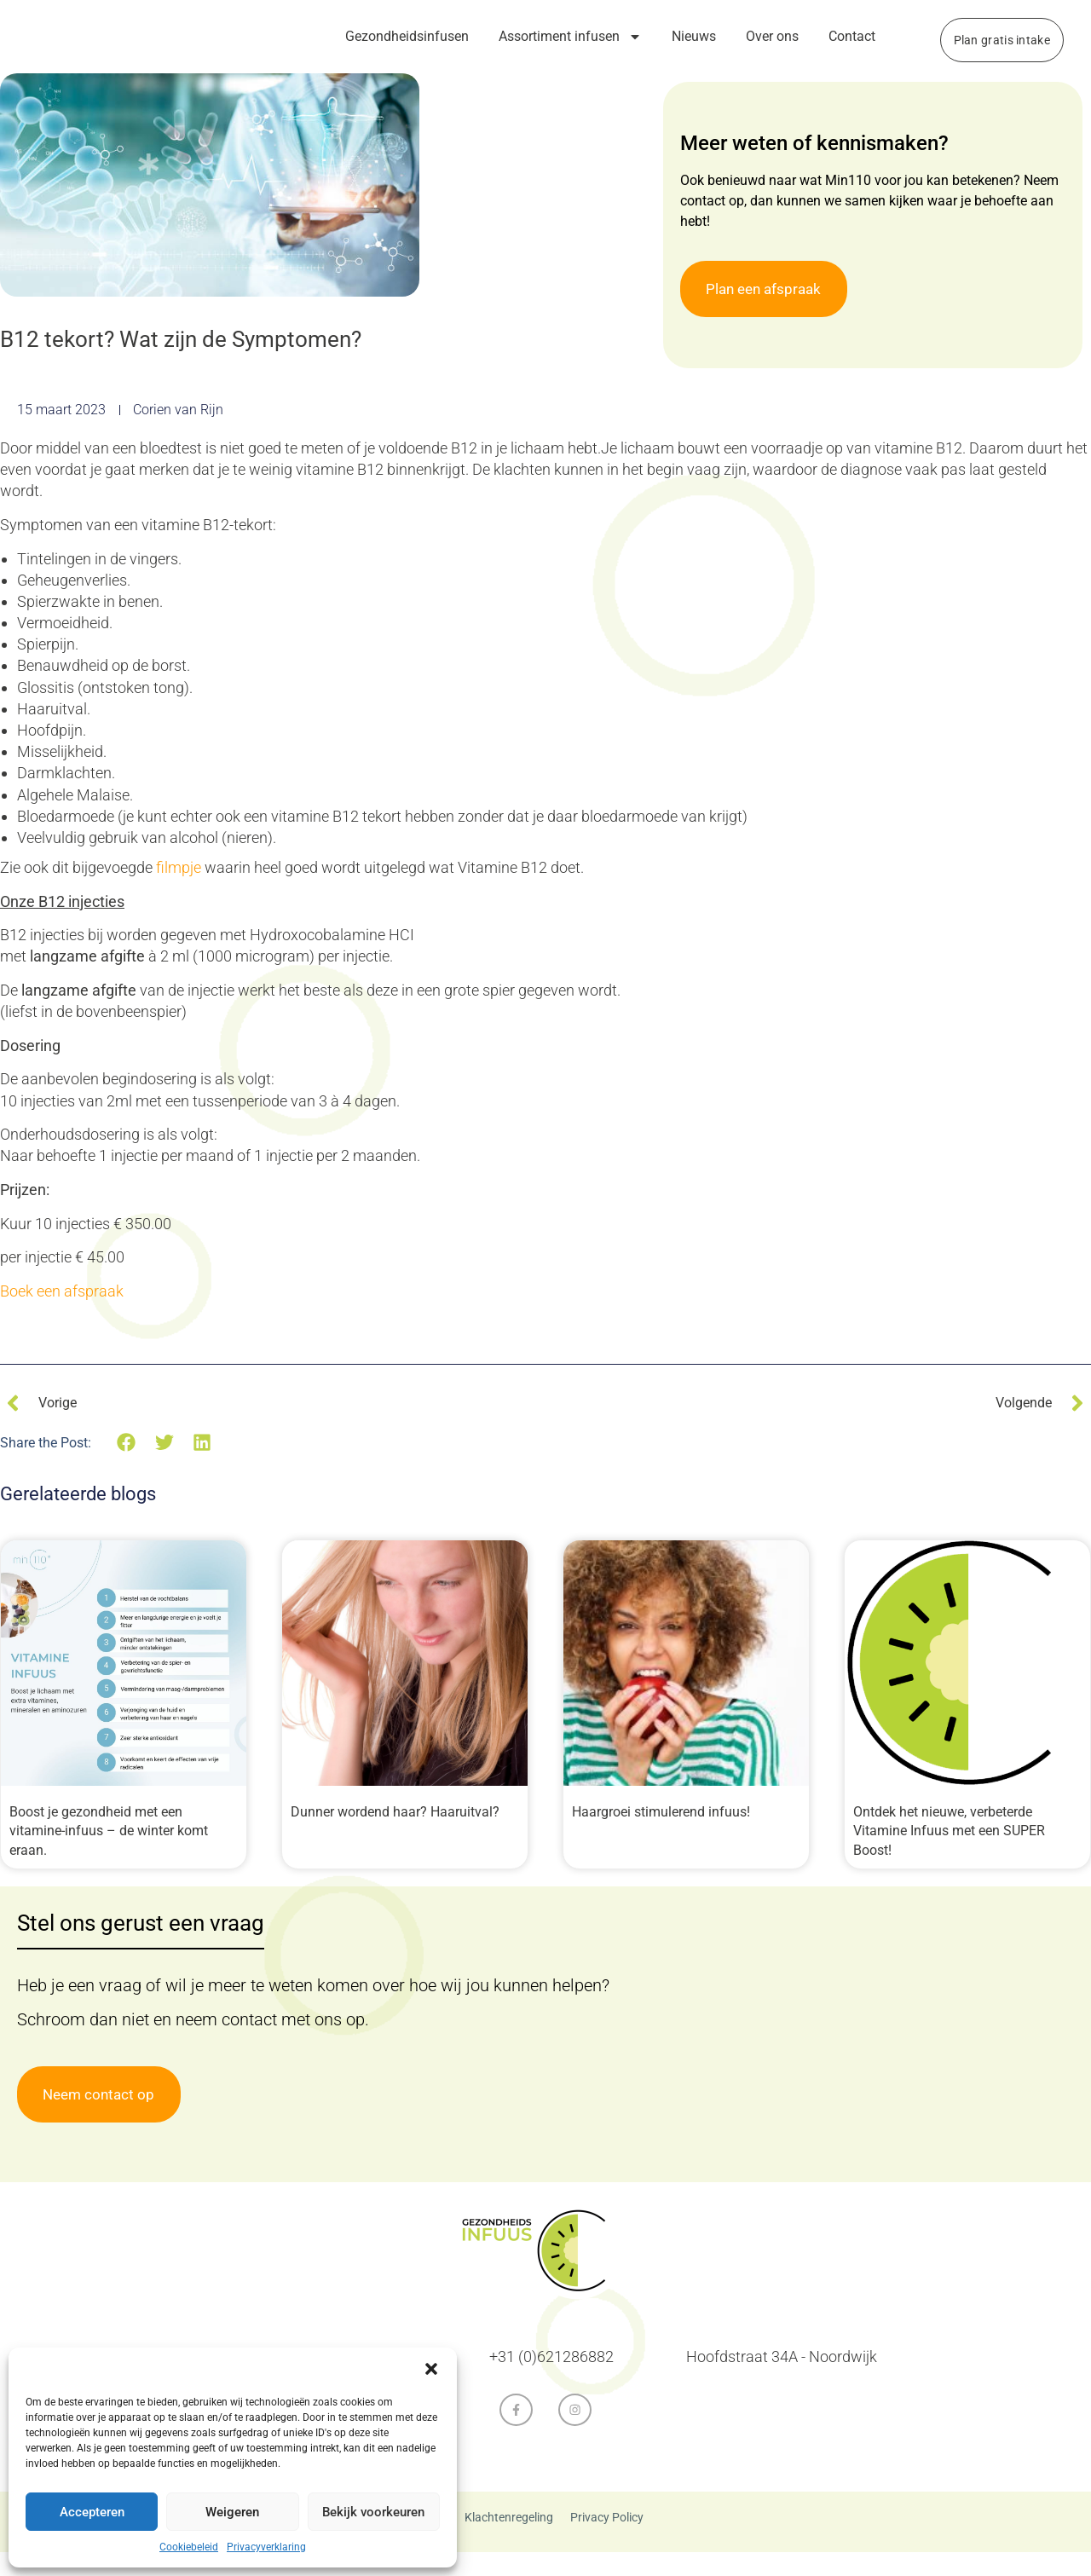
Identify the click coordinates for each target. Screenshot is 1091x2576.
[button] (431, 2368)
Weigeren (232, 2512)
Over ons (772, 36)
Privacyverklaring (266, 2547)
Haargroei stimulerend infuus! (661, 1836)
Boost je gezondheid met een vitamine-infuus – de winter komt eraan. (108, 1855)
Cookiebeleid (188, 2547)
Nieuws (694, 36)
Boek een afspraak (63, 1315)
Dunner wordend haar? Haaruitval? (395, 1836)
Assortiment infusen (570, 36)
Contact (851, 36)
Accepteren (92, 2512)
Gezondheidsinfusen (407, 36)
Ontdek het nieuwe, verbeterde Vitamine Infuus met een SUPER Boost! (949, 1855)
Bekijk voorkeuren (373, 2512)
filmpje (178, 891)
